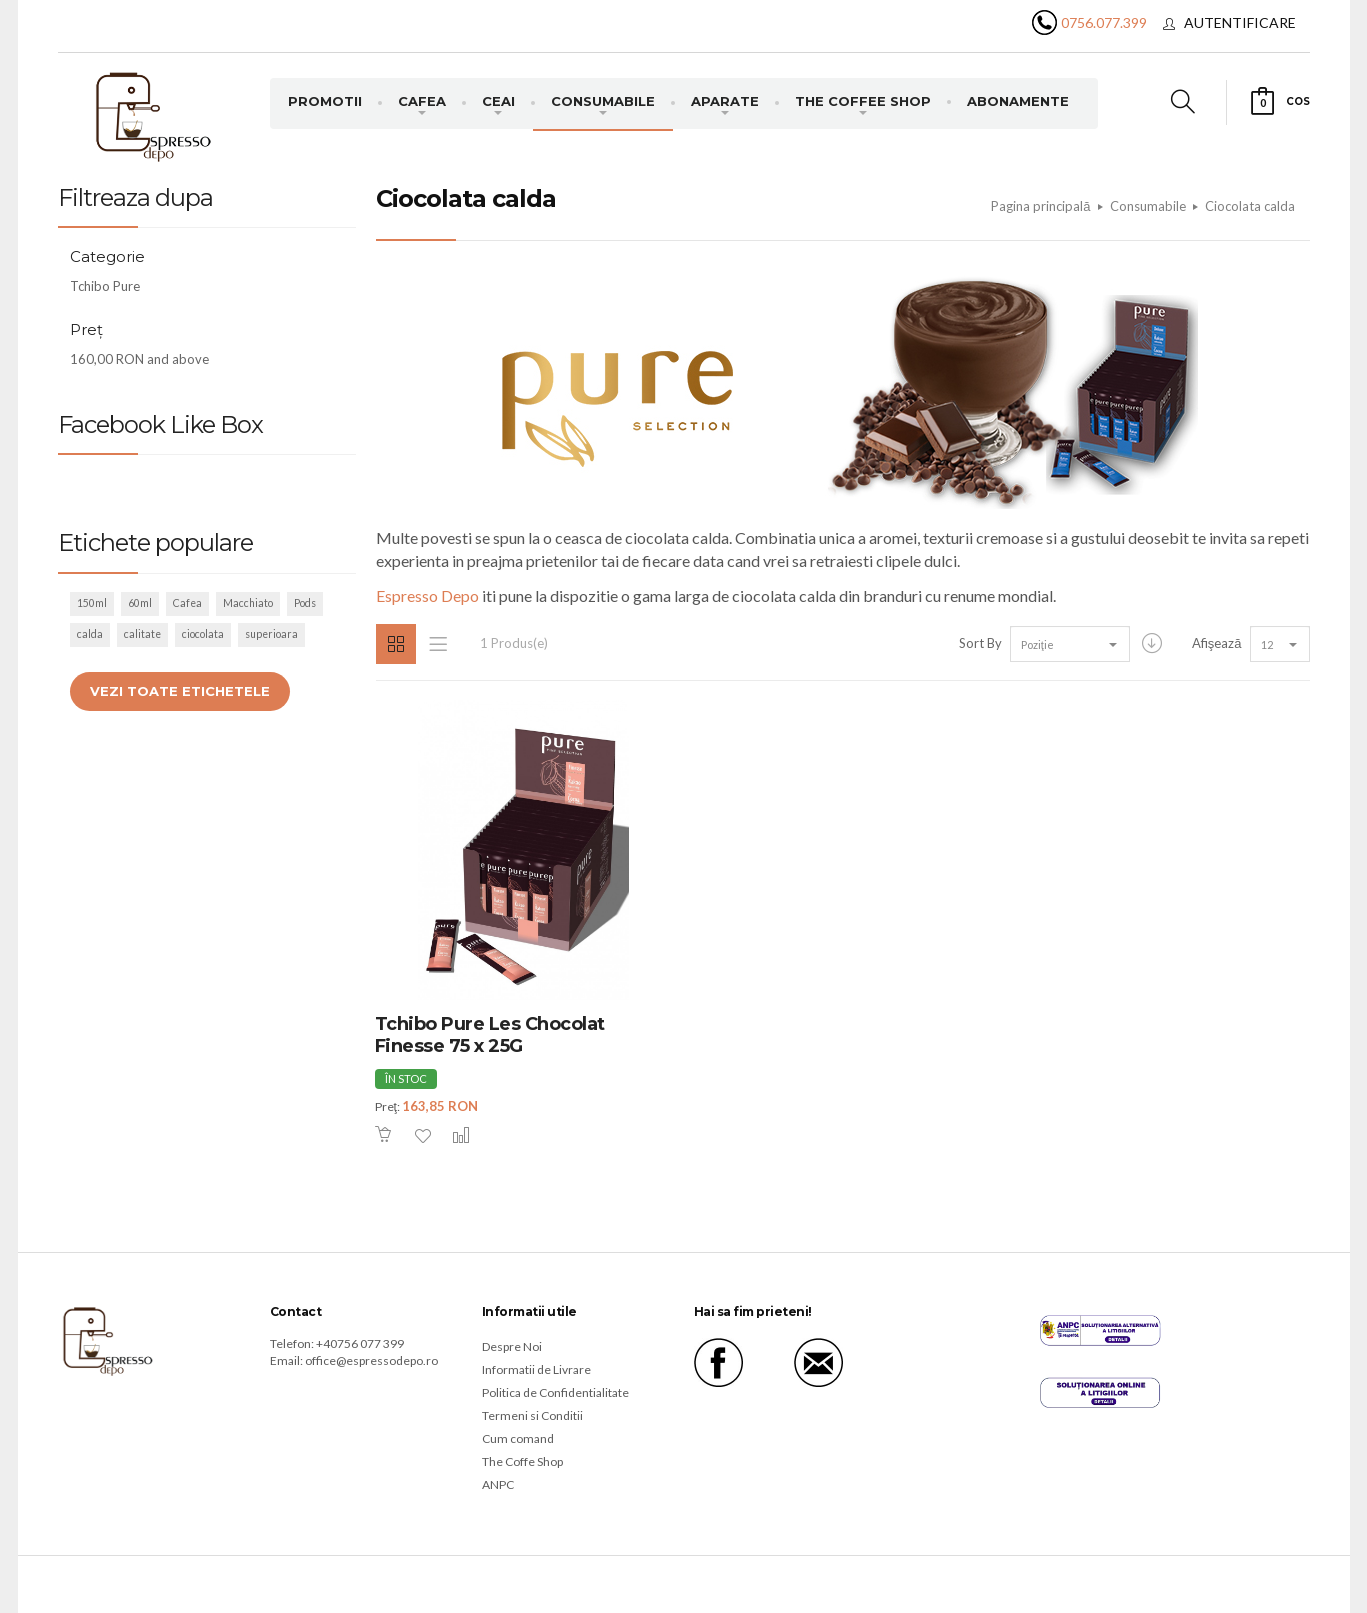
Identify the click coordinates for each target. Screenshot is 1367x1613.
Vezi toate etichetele (180, 691)
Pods (305, 603)
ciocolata (203, 634)
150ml (92, 603)
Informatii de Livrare (536, 1369)
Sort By (980, 643)
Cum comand (518, 1438)
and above (139, 359)
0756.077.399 (1104, 22)
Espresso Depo (427, 595)
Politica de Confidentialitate (555, 1392)
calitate (142, 634)
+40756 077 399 (360, 1343)
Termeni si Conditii (532, 1415)
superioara (271, 634)
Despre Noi (512, 1346)
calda (90, 634)
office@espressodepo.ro (371, 1360)
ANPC (498, 1484)
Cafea (187, 603)
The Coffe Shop (522, 1461)
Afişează (1217, 643)
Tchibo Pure (105, 286)
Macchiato (248, 603)
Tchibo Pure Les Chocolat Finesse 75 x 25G (490, 1035)
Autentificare (1240, 22)
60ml (140, 603)
